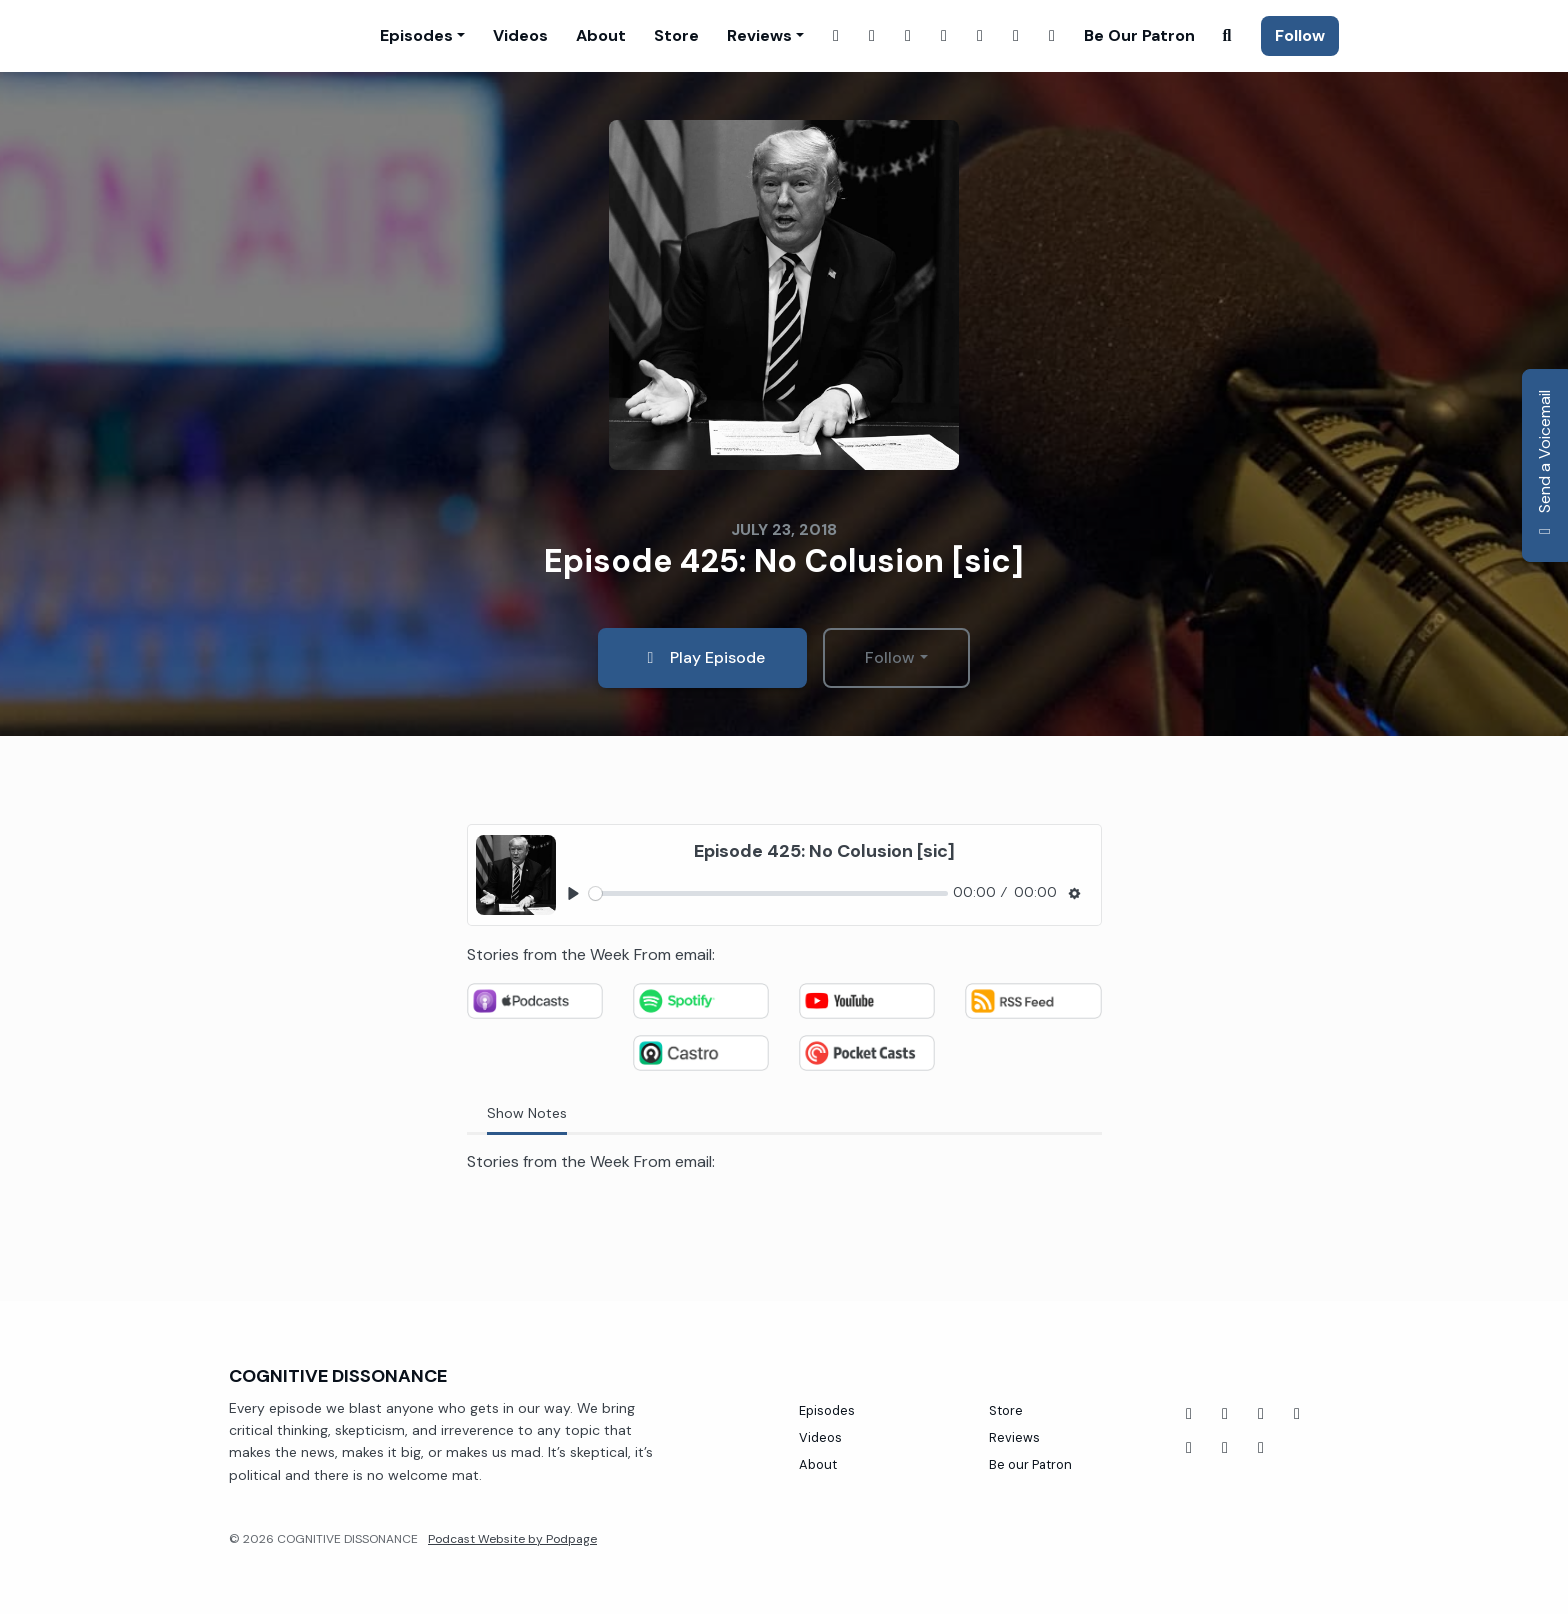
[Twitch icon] (1297, 1414)
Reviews (759, 35)
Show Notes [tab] (527, 1113)
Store (676, 35)
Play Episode (702, 657)
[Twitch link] (908, 36)
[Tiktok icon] (1261, 1414)
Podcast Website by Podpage (512, 1539)
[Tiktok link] (1052, 36)
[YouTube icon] (1225, 1414)
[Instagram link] (872, 36)
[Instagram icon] (1225, 1448)
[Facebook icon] (1189, 1414)
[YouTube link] (980, 36)
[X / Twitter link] (944, 36)
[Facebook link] (836, 36)
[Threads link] (1016, 36)
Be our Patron (1139, 35)
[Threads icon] (1189, 1448)
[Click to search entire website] (1227, 36)
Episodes (416, 35)
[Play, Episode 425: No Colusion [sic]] (574, 893)
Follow (1300, 35)
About (601, 35)
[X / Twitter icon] (1261, 1448)
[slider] (768, 893)
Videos (520, 35)
